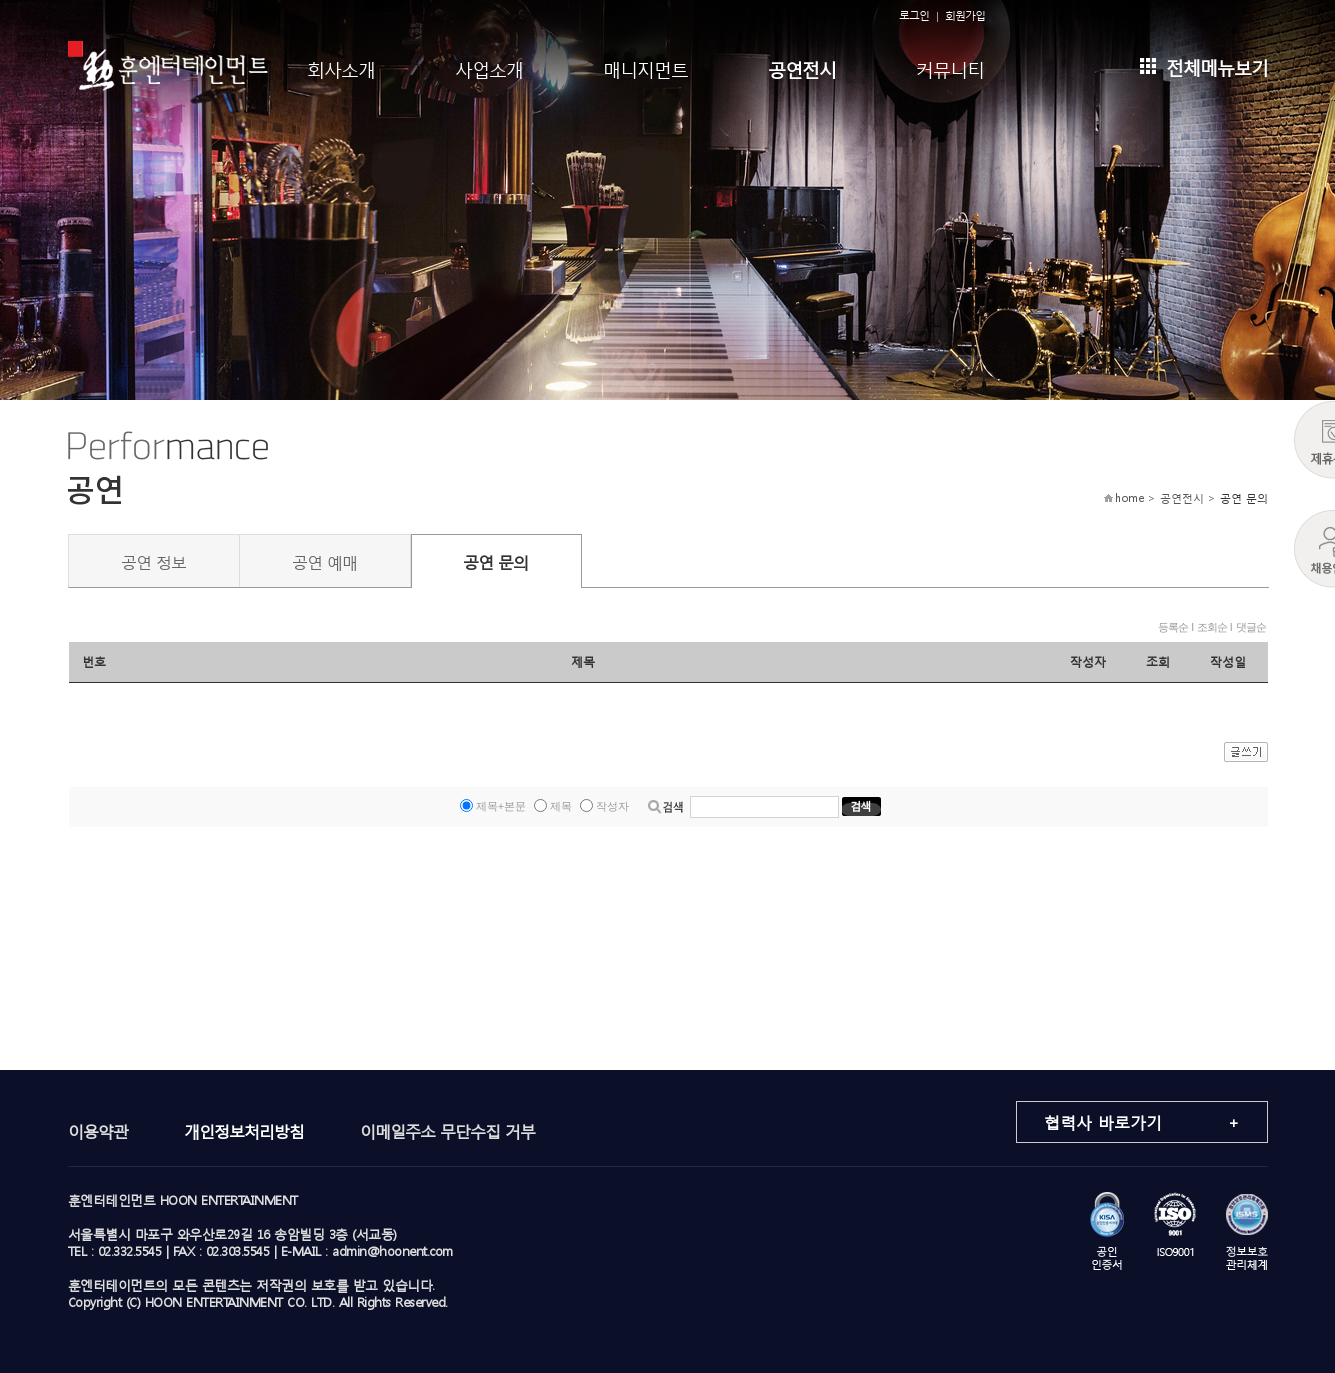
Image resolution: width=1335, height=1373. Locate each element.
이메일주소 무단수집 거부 (447, 1130)
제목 (561, 806)
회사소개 (341, 67)
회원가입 (965, 15)
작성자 (612, 806)
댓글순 (1251, 627)
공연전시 (802, 67)
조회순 (1212, 627)
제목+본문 (501, 806)
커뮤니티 (950, 67)
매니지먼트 (645, 67)
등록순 (1173, 627)
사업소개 (489, 67)
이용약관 (98, 1130)
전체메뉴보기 (1204, 65)
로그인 (914, 15)
